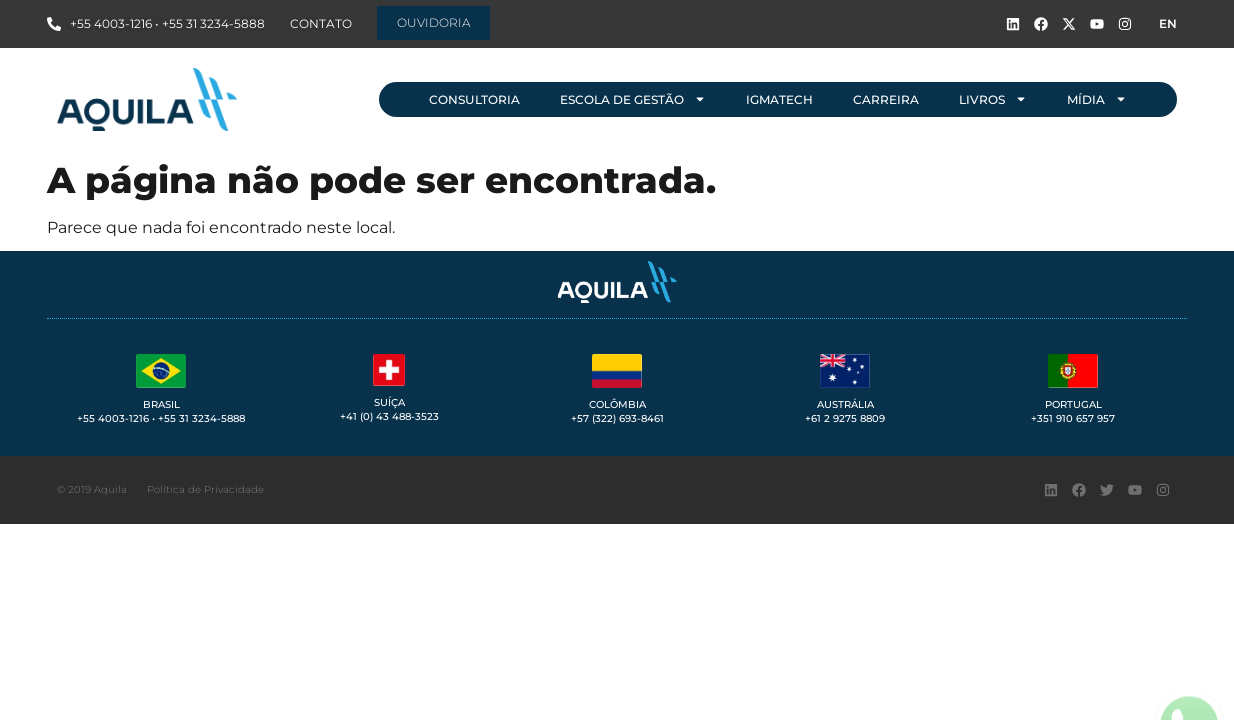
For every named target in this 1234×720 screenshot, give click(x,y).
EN (1168, 23)
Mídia (1097, 99)
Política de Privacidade (205, 489)
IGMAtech (779, 99)
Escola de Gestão (633, 99)
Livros (993, 99)
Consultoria (474, 99)
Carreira (886, 99)
